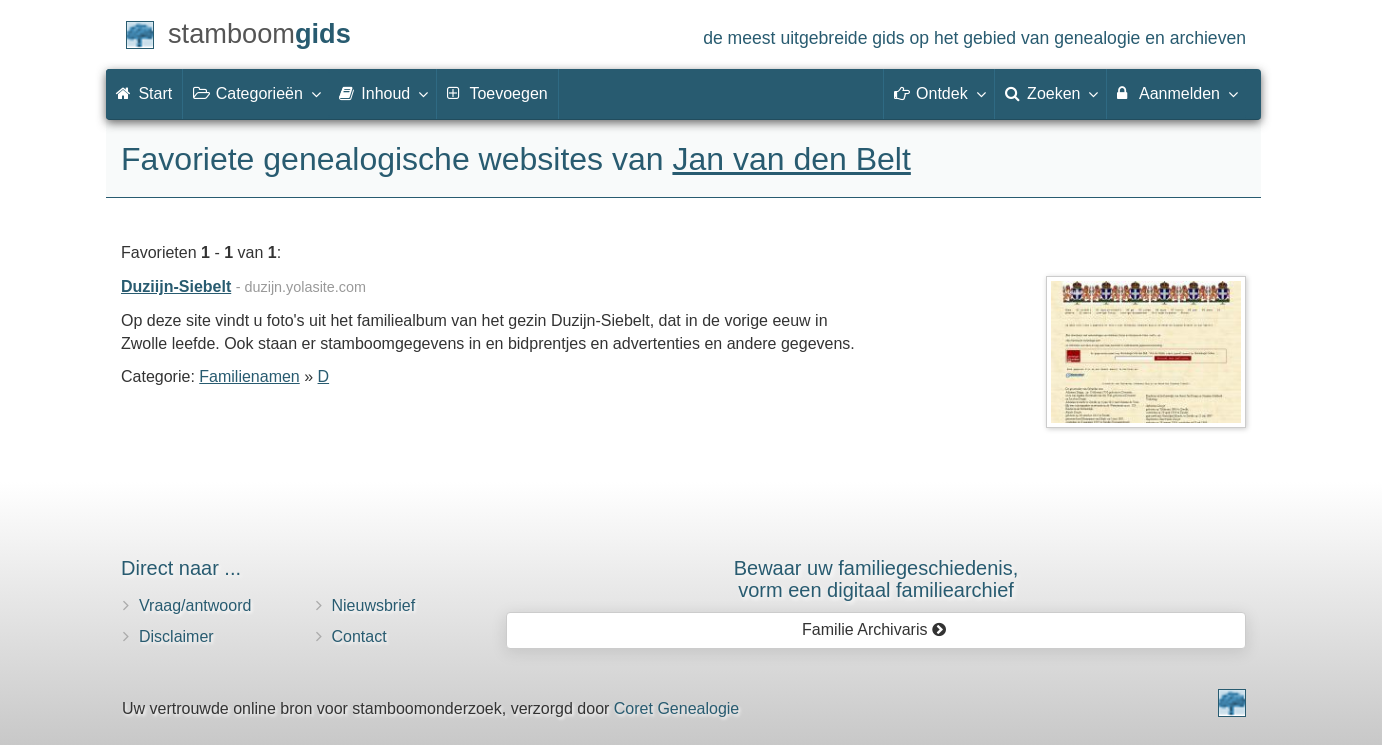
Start (144, 93)
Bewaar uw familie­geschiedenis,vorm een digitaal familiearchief (876, 579)
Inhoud (382, 93)
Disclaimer (176, 636)
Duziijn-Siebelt (176, 286)
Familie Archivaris (874, 629)
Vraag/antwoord (195, 605)
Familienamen (249, 376)
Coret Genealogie (676, 708)
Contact (359, 636)
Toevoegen (497, 93)
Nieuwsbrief (374, 605)
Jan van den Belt (791, 159)
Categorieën (256, 93)
